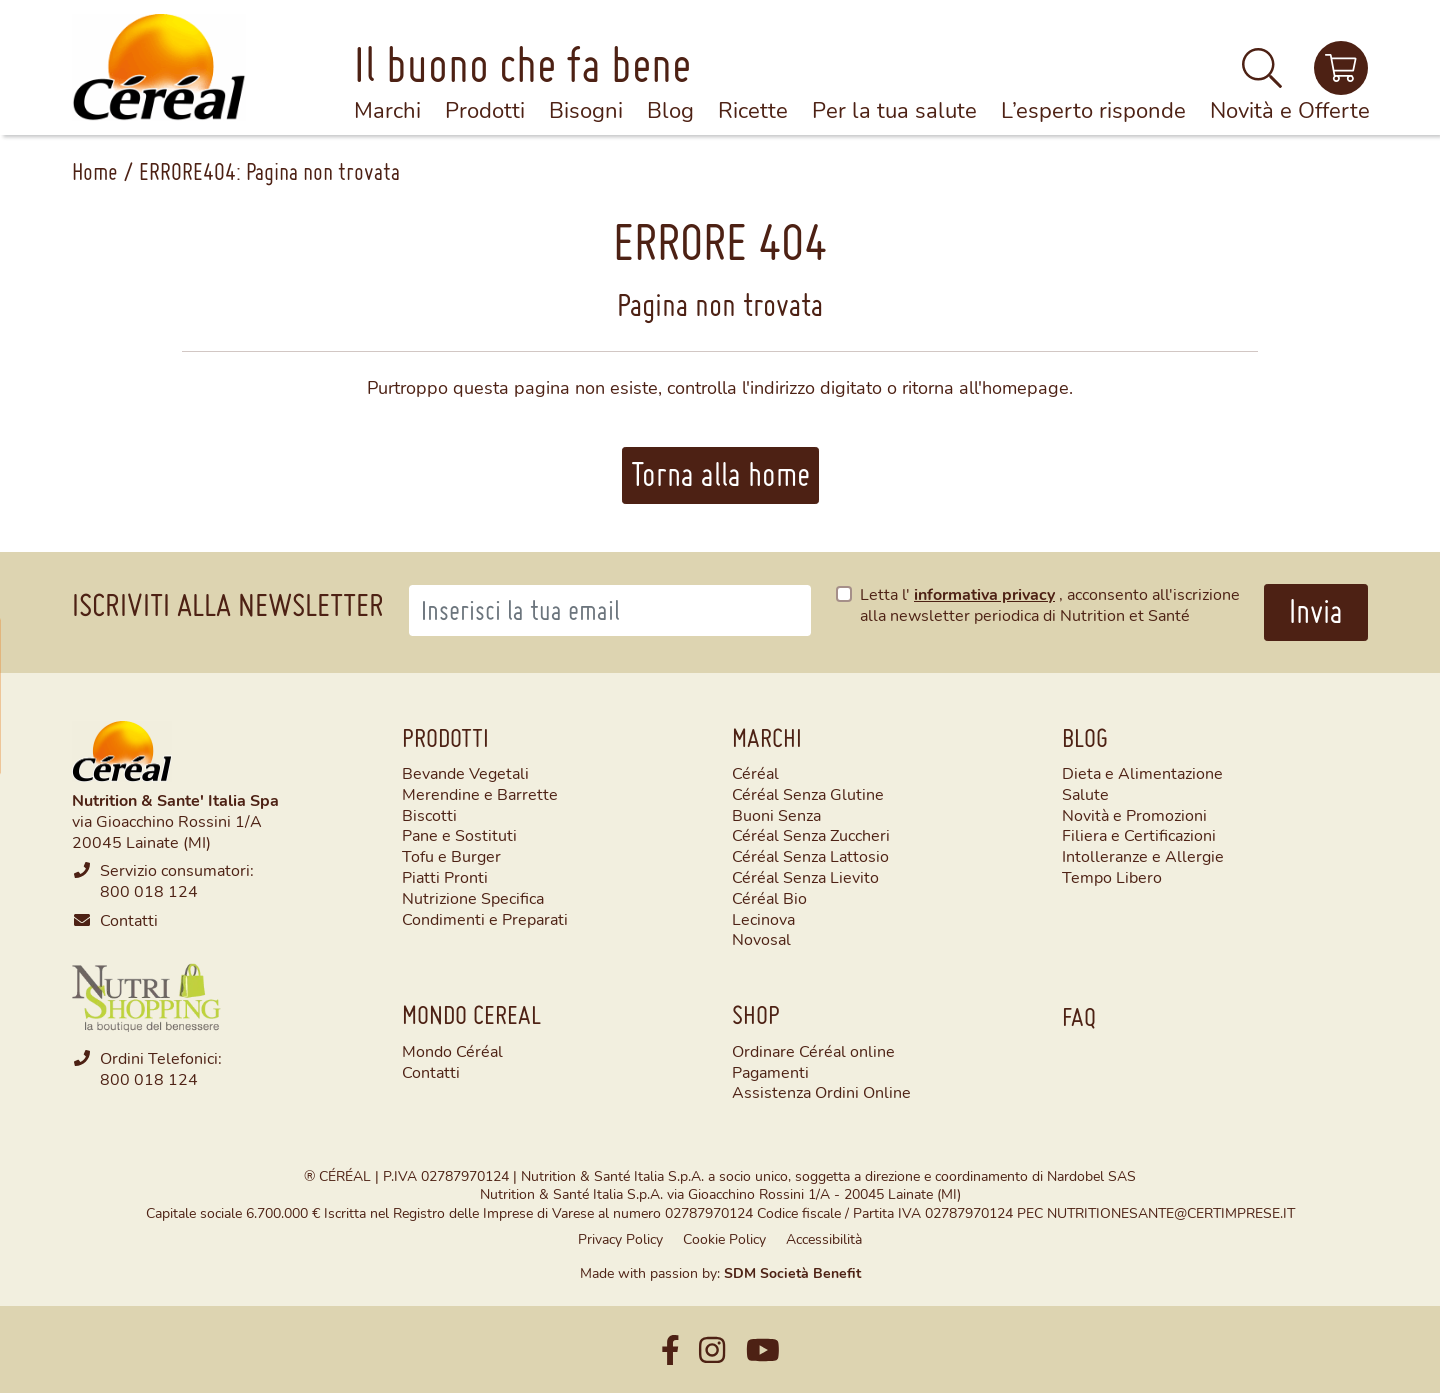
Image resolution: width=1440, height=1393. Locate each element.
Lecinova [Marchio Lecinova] (763, 919)
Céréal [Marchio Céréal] (755, 773)
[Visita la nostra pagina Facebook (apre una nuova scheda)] (670, 1349)
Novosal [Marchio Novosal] (761, 939)
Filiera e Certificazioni (1139, 835)
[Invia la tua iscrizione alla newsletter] (1316, 612)
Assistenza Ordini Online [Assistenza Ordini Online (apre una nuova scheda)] (821, 1091)
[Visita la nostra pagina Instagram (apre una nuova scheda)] (712, 1349)
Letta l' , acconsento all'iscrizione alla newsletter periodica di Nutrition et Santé (1050, 604)
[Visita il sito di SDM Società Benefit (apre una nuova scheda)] (792, 1272)
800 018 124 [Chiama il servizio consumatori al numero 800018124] (149, 890)
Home (95, 171)
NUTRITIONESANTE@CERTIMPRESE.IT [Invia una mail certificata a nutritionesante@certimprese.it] (1171, 1212)
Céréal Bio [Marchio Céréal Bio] (769, 898)
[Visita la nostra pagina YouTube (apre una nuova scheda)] (763, 1349)
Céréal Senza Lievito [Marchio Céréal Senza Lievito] (805, 877)
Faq (1079, 1016)
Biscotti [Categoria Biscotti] (429, 815)
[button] (1262, 76)
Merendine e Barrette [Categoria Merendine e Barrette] (480, 794)
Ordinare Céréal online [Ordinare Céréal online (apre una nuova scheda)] (813, 1050)
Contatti (129, 919)
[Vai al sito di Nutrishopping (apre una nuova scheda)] (147, 994)
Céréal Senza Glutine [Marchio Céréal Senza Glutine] (808, 794)
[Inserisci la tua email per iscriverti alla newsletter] (610, 610)
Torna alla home (720, 474)
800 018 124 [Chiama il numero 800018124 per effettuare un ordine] (149, 1078)
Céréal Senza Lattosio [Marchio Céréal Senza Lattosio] (810, 856)
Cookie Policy (724, 1238)
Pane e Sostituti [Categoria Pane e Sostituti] (459, 835)
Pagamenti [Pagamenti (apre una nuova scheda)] (770, 1071)
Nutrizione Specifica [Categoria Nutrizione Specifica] (473, 898)
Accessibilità (824, 1238)
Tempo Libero (1112, 877)
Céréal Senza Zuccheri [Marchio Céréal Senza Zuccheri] (811, 835)
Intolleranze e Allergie (1143, 856)
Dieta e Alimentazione (1142, 773)
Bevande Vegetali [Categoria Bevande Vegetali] (465, 773)
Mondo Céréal (452, 1050)
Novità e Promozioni (1134, 815)
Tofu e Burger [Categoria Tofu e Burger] (451, 856)
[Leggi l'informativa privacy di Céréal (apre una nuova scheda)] (986, 593)
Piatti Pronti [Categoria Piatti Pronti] (445, 877)
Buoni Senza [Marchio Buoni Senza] (776, 815)
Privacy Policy (620, 1238)
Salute (1085, 794)
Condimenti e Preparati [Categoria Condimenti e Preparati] (485, 919)
